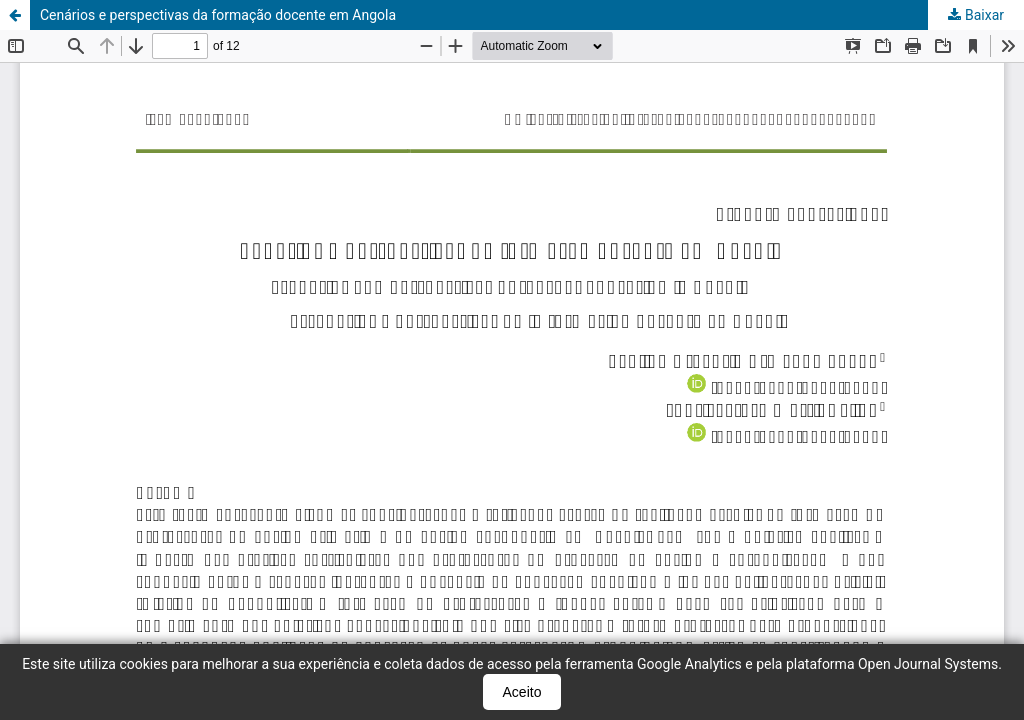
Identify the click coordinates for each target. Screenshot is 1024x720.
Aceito (522, 692)
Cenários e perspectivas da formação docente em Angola (218, 15)
